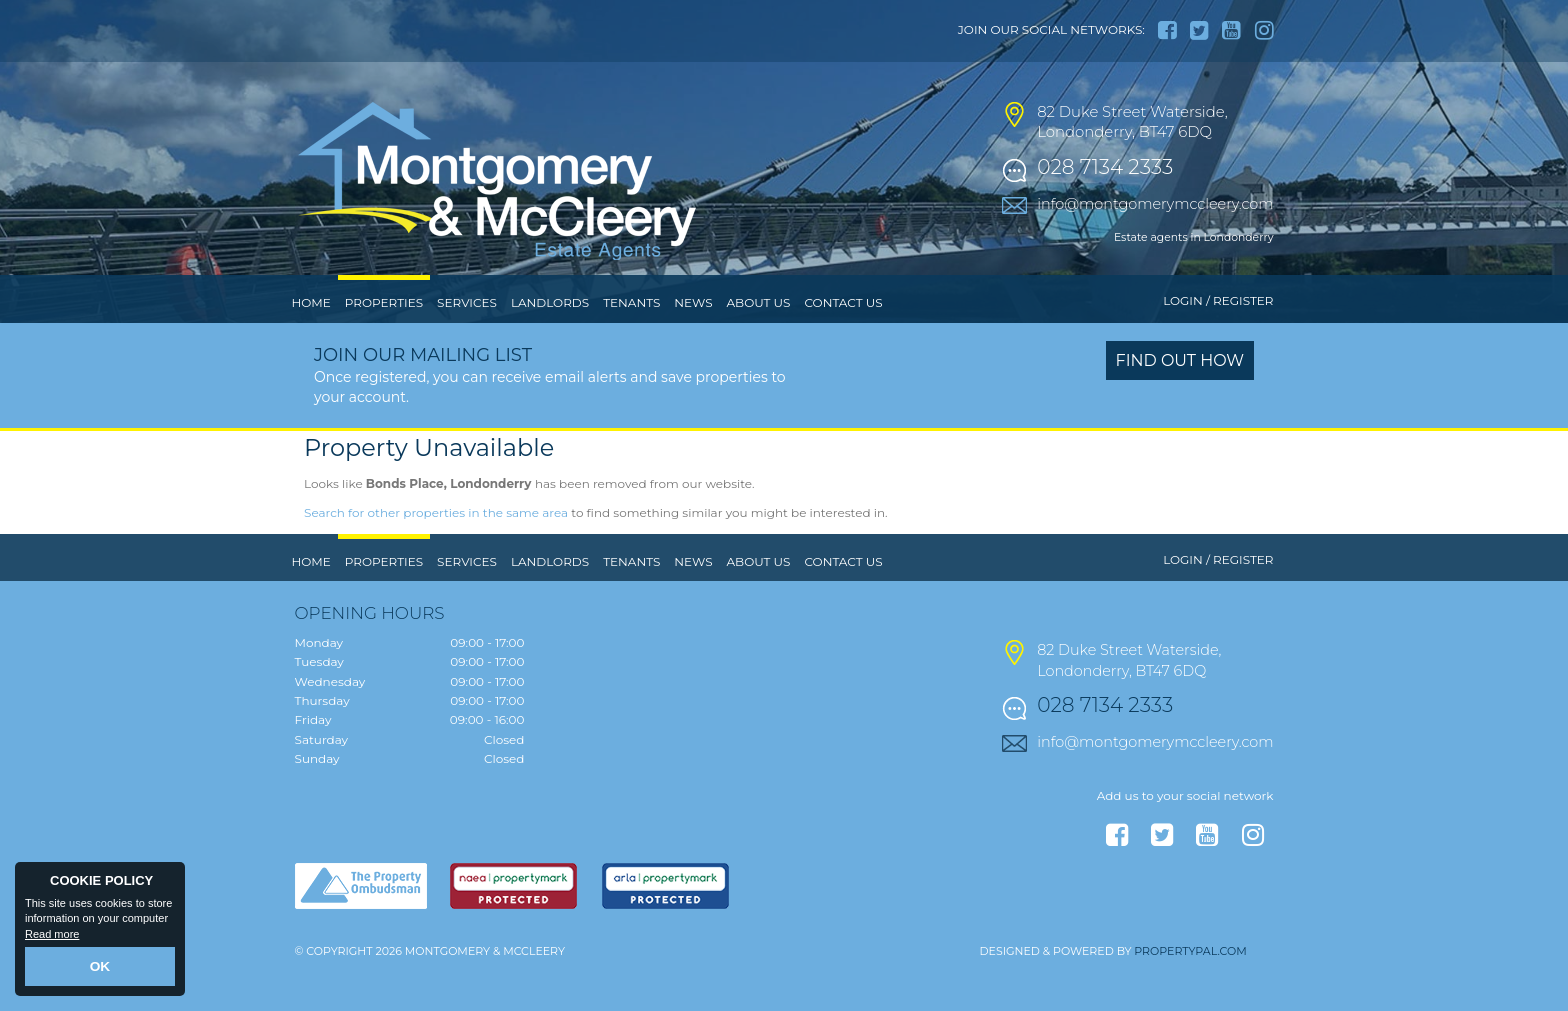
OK (100, 968)
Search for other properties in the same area (436, 553)
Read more (52, 937)
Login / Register (1218, 342)
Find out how (1180, 402)
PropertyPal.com (1190, 992)
